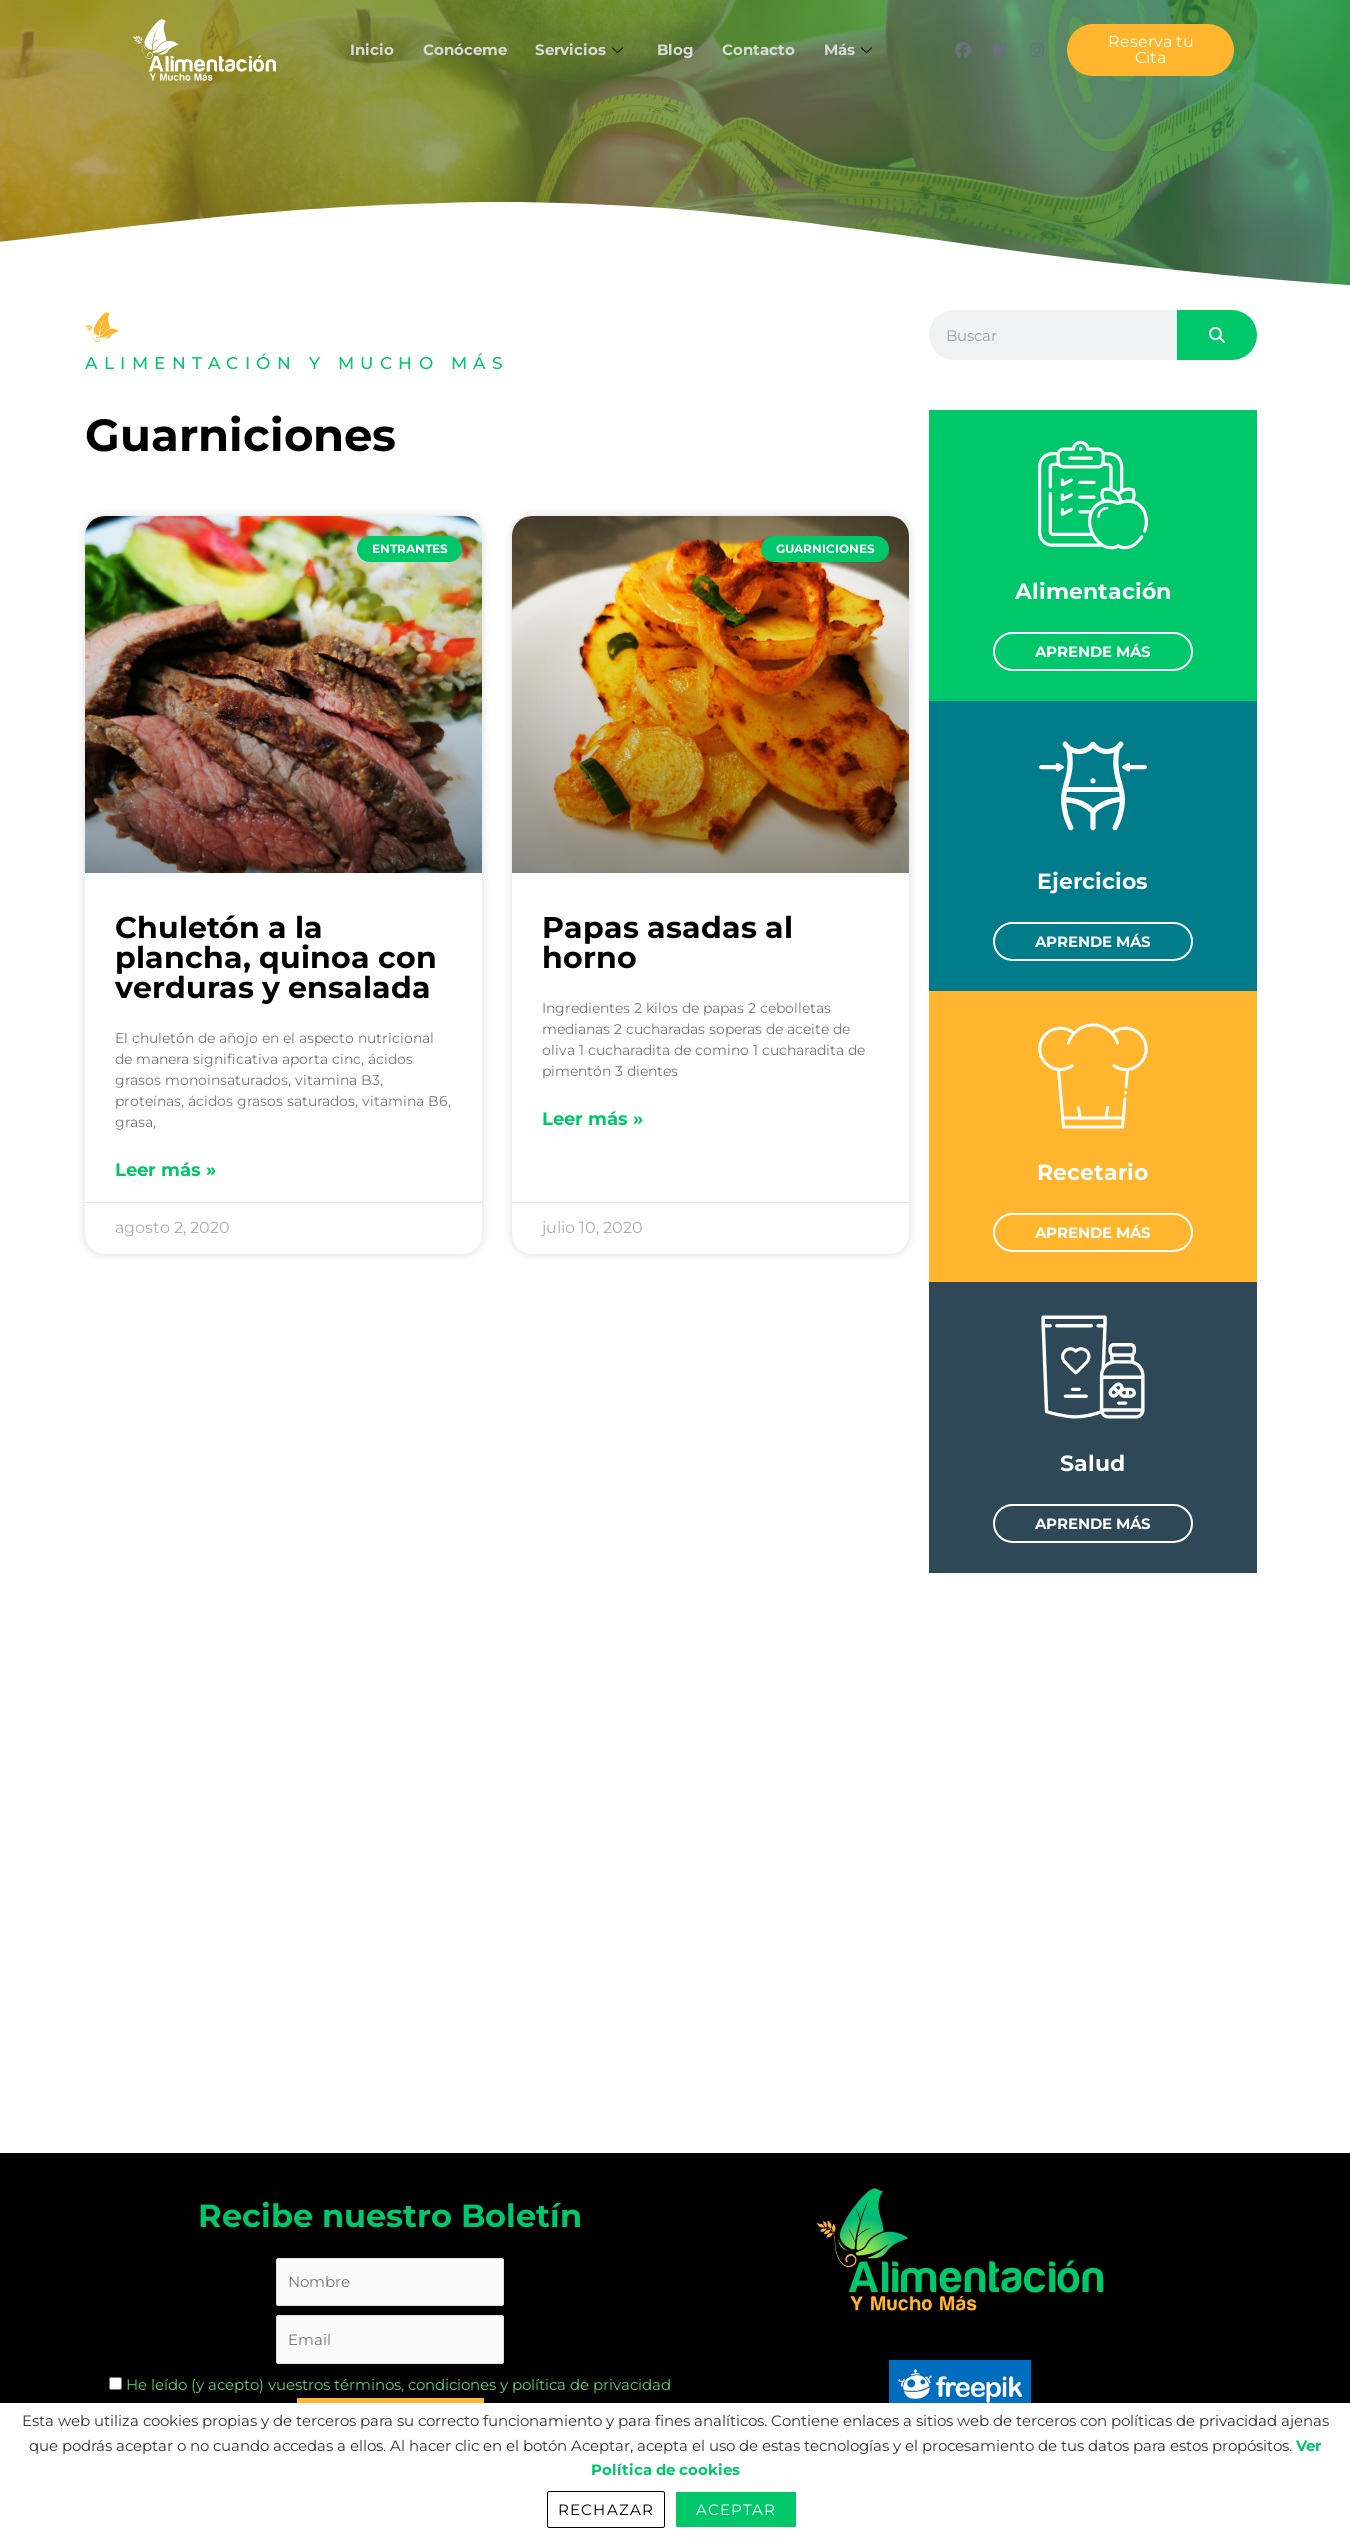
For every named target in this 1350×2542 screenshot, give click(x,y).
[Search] (1217, 335)
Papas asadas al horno (667, 942)
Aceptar (736, 2509)
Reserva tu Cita (1151, 49)
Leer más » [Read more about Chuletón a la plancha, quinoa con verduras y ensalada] (165, 1170)
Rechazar (606, 2509)
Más (853, 49)
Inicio (368, 49)
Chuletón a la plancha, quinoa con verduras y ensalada (276, 957)
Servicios (580, 49)
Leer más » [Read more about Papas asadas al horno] (592, 1119)
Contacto (760, 49)
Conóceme (462, 49)
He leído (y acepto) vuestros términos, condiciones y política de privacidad (390, 2385)
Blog (675, 49)
